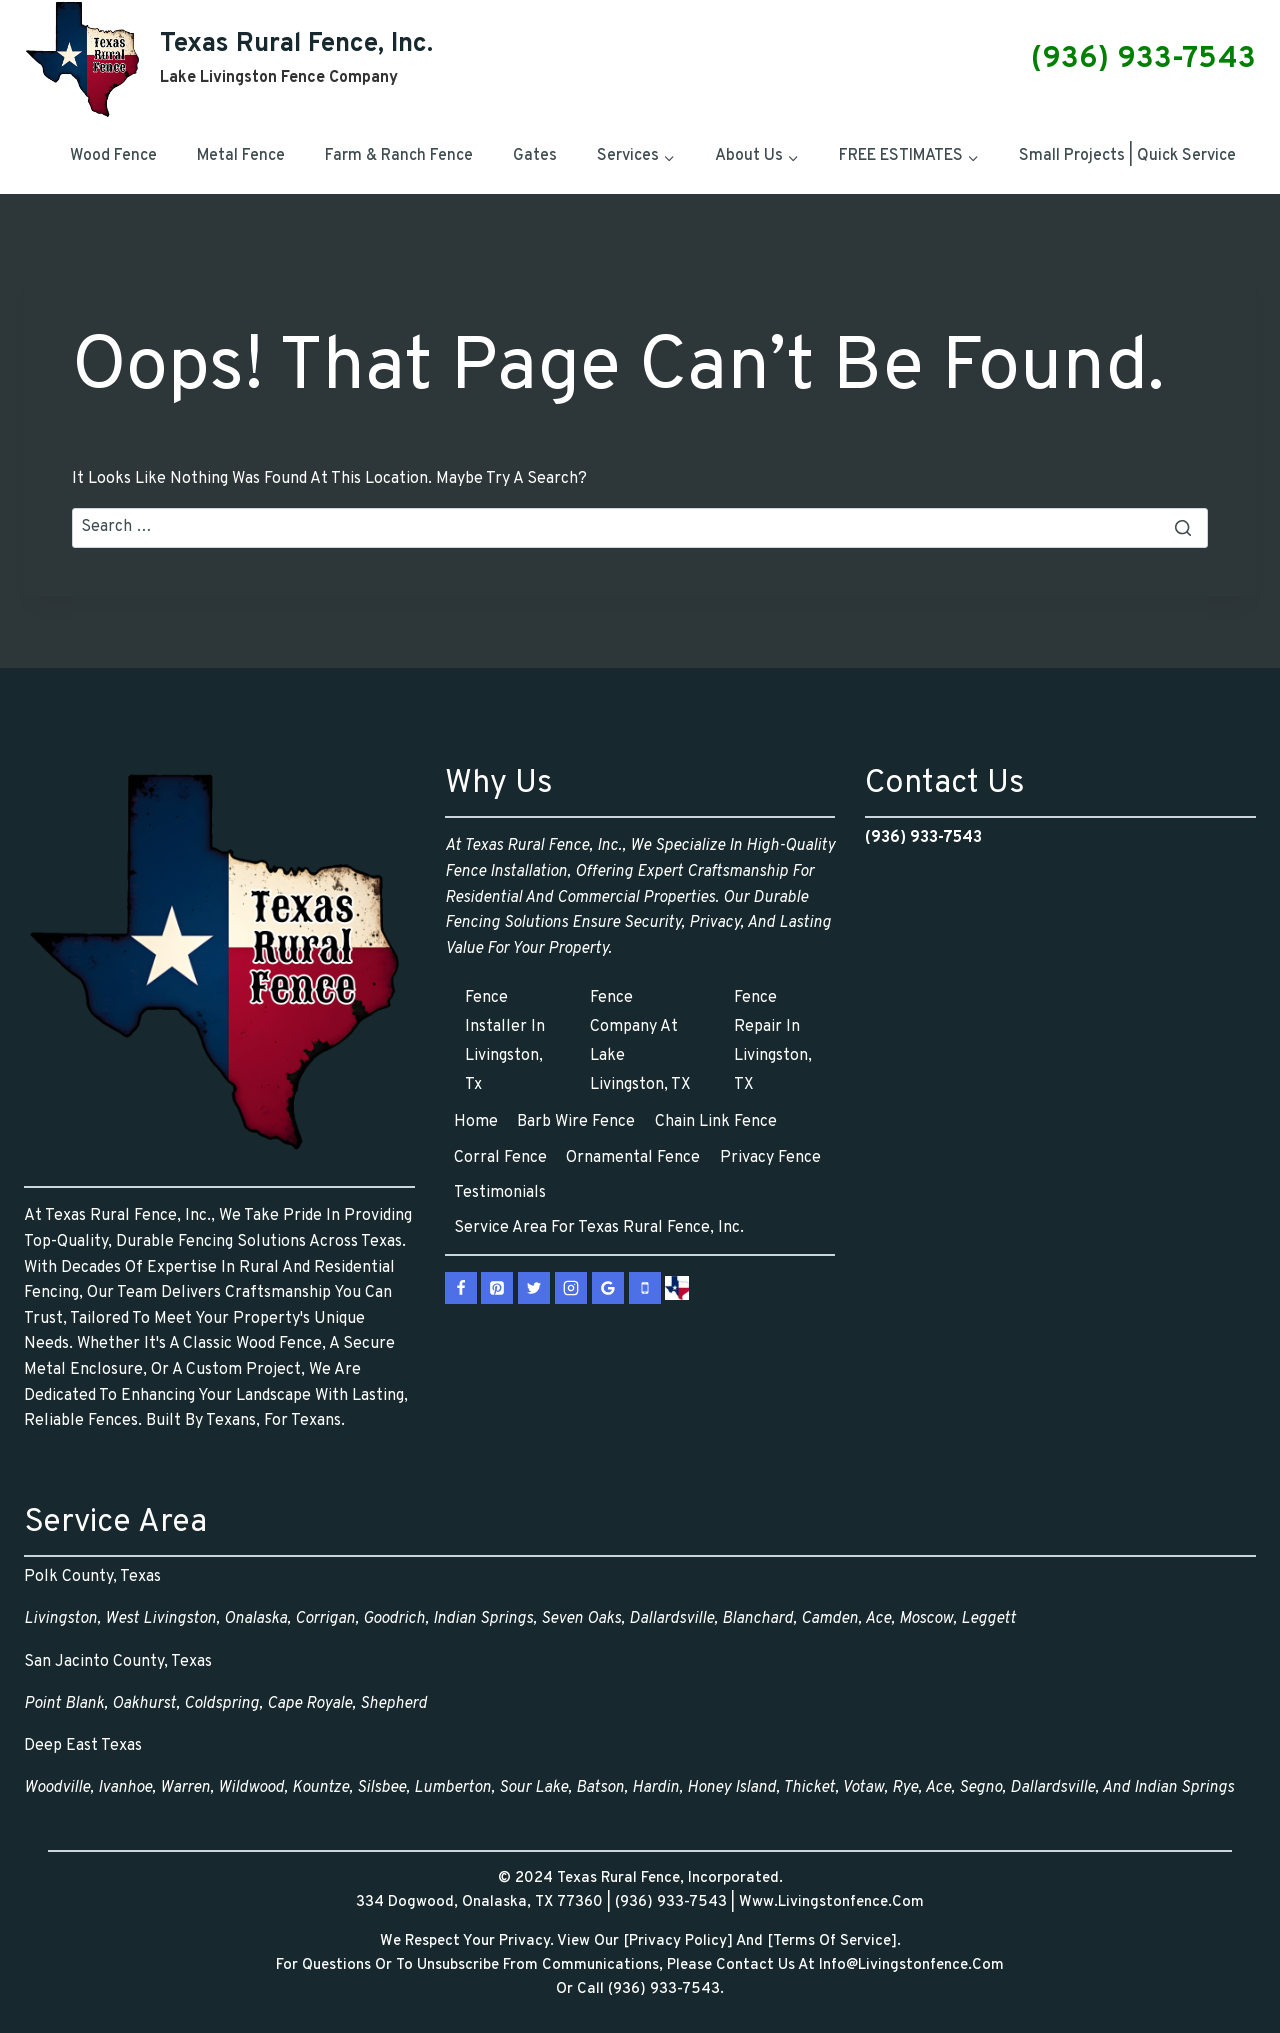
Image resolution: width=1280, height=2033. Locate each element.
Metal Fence (241, 156)
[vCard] (677, 1288)
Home (476, 1122)
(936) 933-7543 (1143, 59)
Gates (535, 156)
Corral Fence (500, 1158)
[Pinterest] (497, 1288)
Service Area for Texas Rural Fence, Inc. (599, 1228)
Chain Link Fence (716, 1122)
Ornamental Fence (633, 1158)
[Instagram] (571, 1288)
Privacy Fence (770, 1158)
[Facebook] (461, 1288)
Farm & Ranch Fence (399, 156)
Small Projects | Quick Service (1127, 156)
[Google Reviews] (608, 1288)
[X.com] (534, 1288)
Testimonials (500, 1193)
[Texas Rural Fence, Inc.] (228, 59)
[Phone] (645, 1288)
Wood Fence (113, 156)
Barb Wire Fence (576, 1122)
